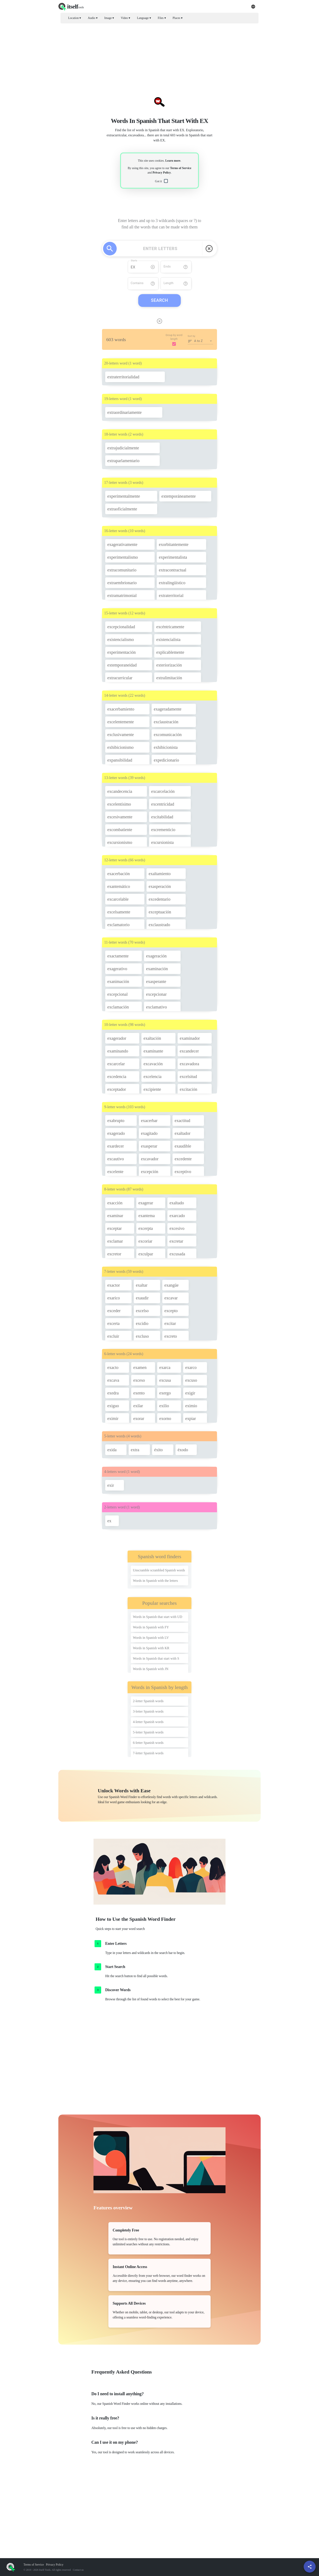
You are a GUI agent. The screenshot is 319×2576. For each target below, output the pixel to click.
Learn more (172, 160)
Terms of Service (180, 168)
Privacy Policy (161, 172)
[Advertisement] (159, 56)
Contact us (78, 2569)
